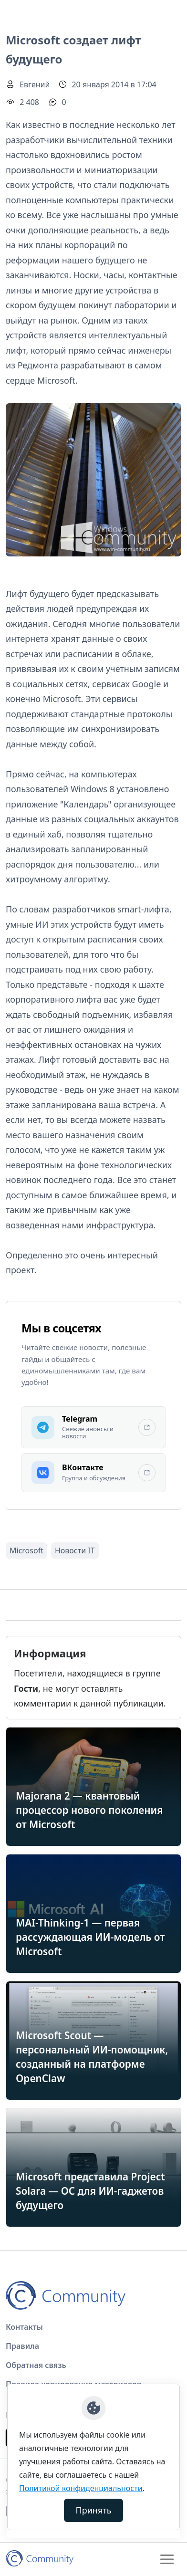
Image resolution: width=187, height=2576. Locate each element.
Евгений (35, 84)
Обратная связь (36, 2365)
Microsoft (26, 1550)
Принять (94, 2510)
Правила (22, 2346)
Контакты (24, 2327)
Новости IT (75, 1550)
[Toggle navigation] (167, 2559)
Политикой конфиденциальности (81, 2488)
